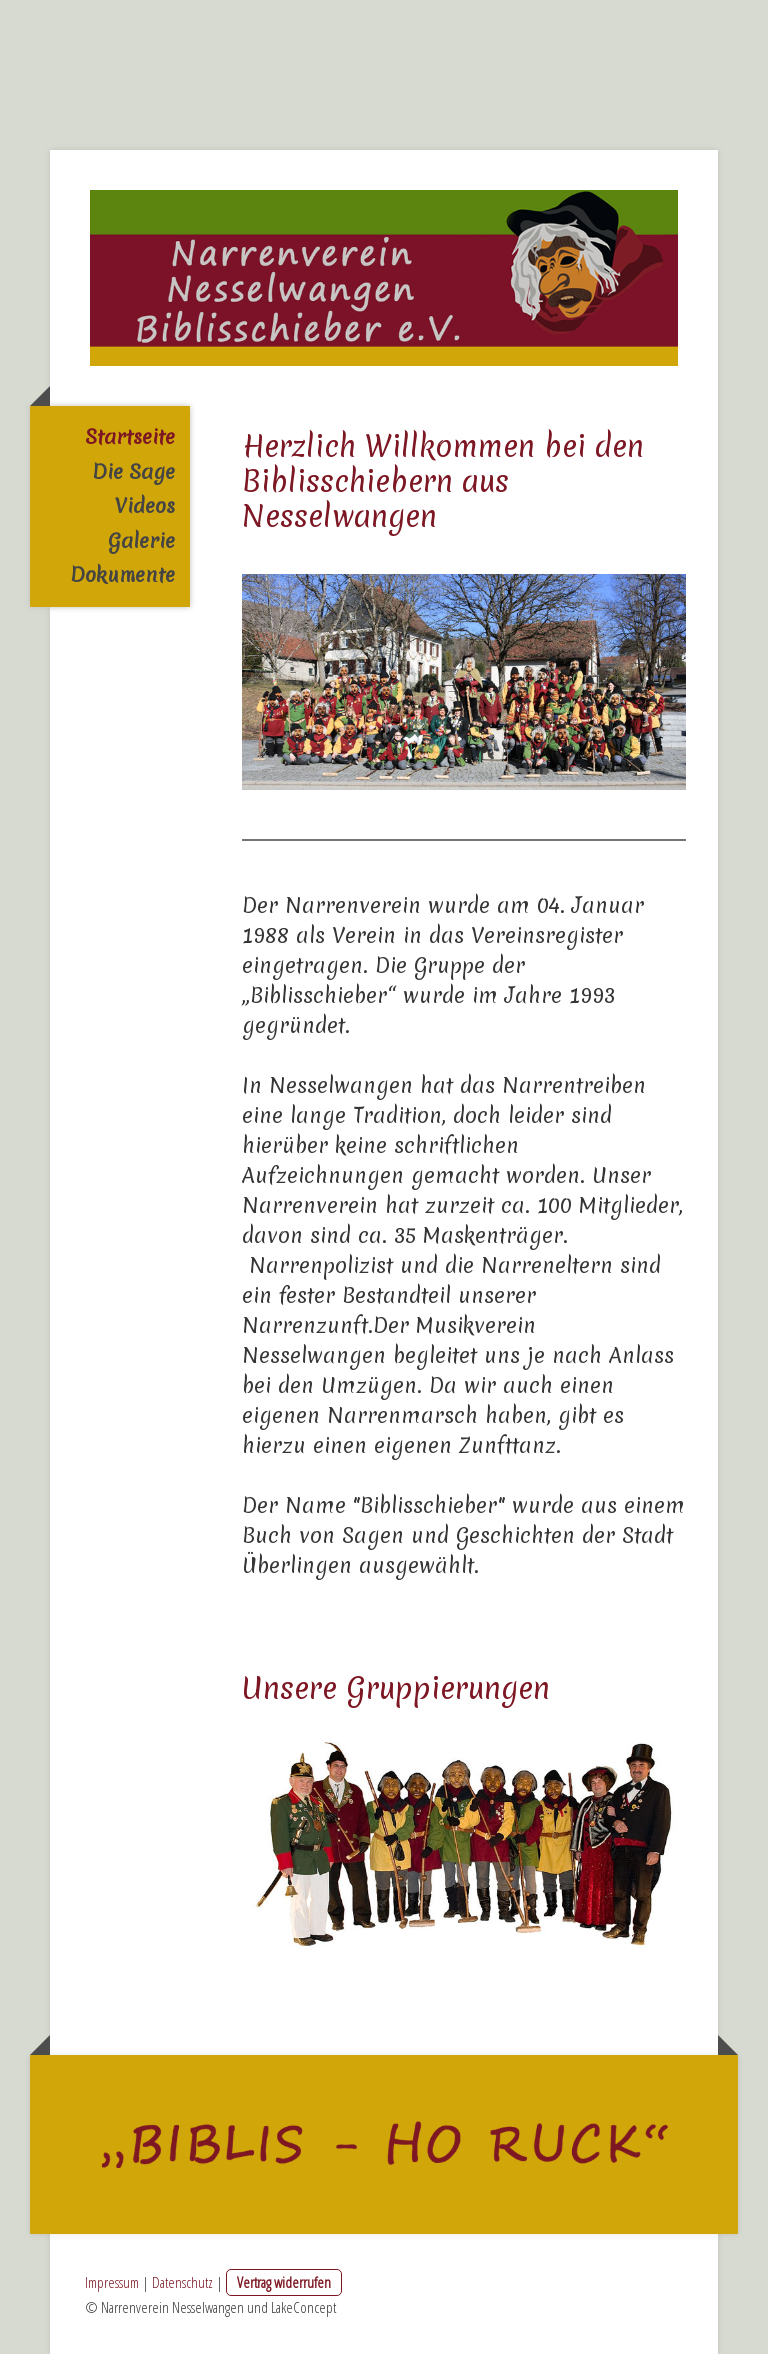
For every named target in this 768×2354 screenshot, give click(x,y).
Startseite (130, 436)
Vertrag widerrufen (284, 2282)
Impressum (112, 2282)
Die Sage (133, 471)
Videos (145, 505)
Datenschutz (182, 2282)
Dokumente (122, 574)
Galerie (141, 540)
